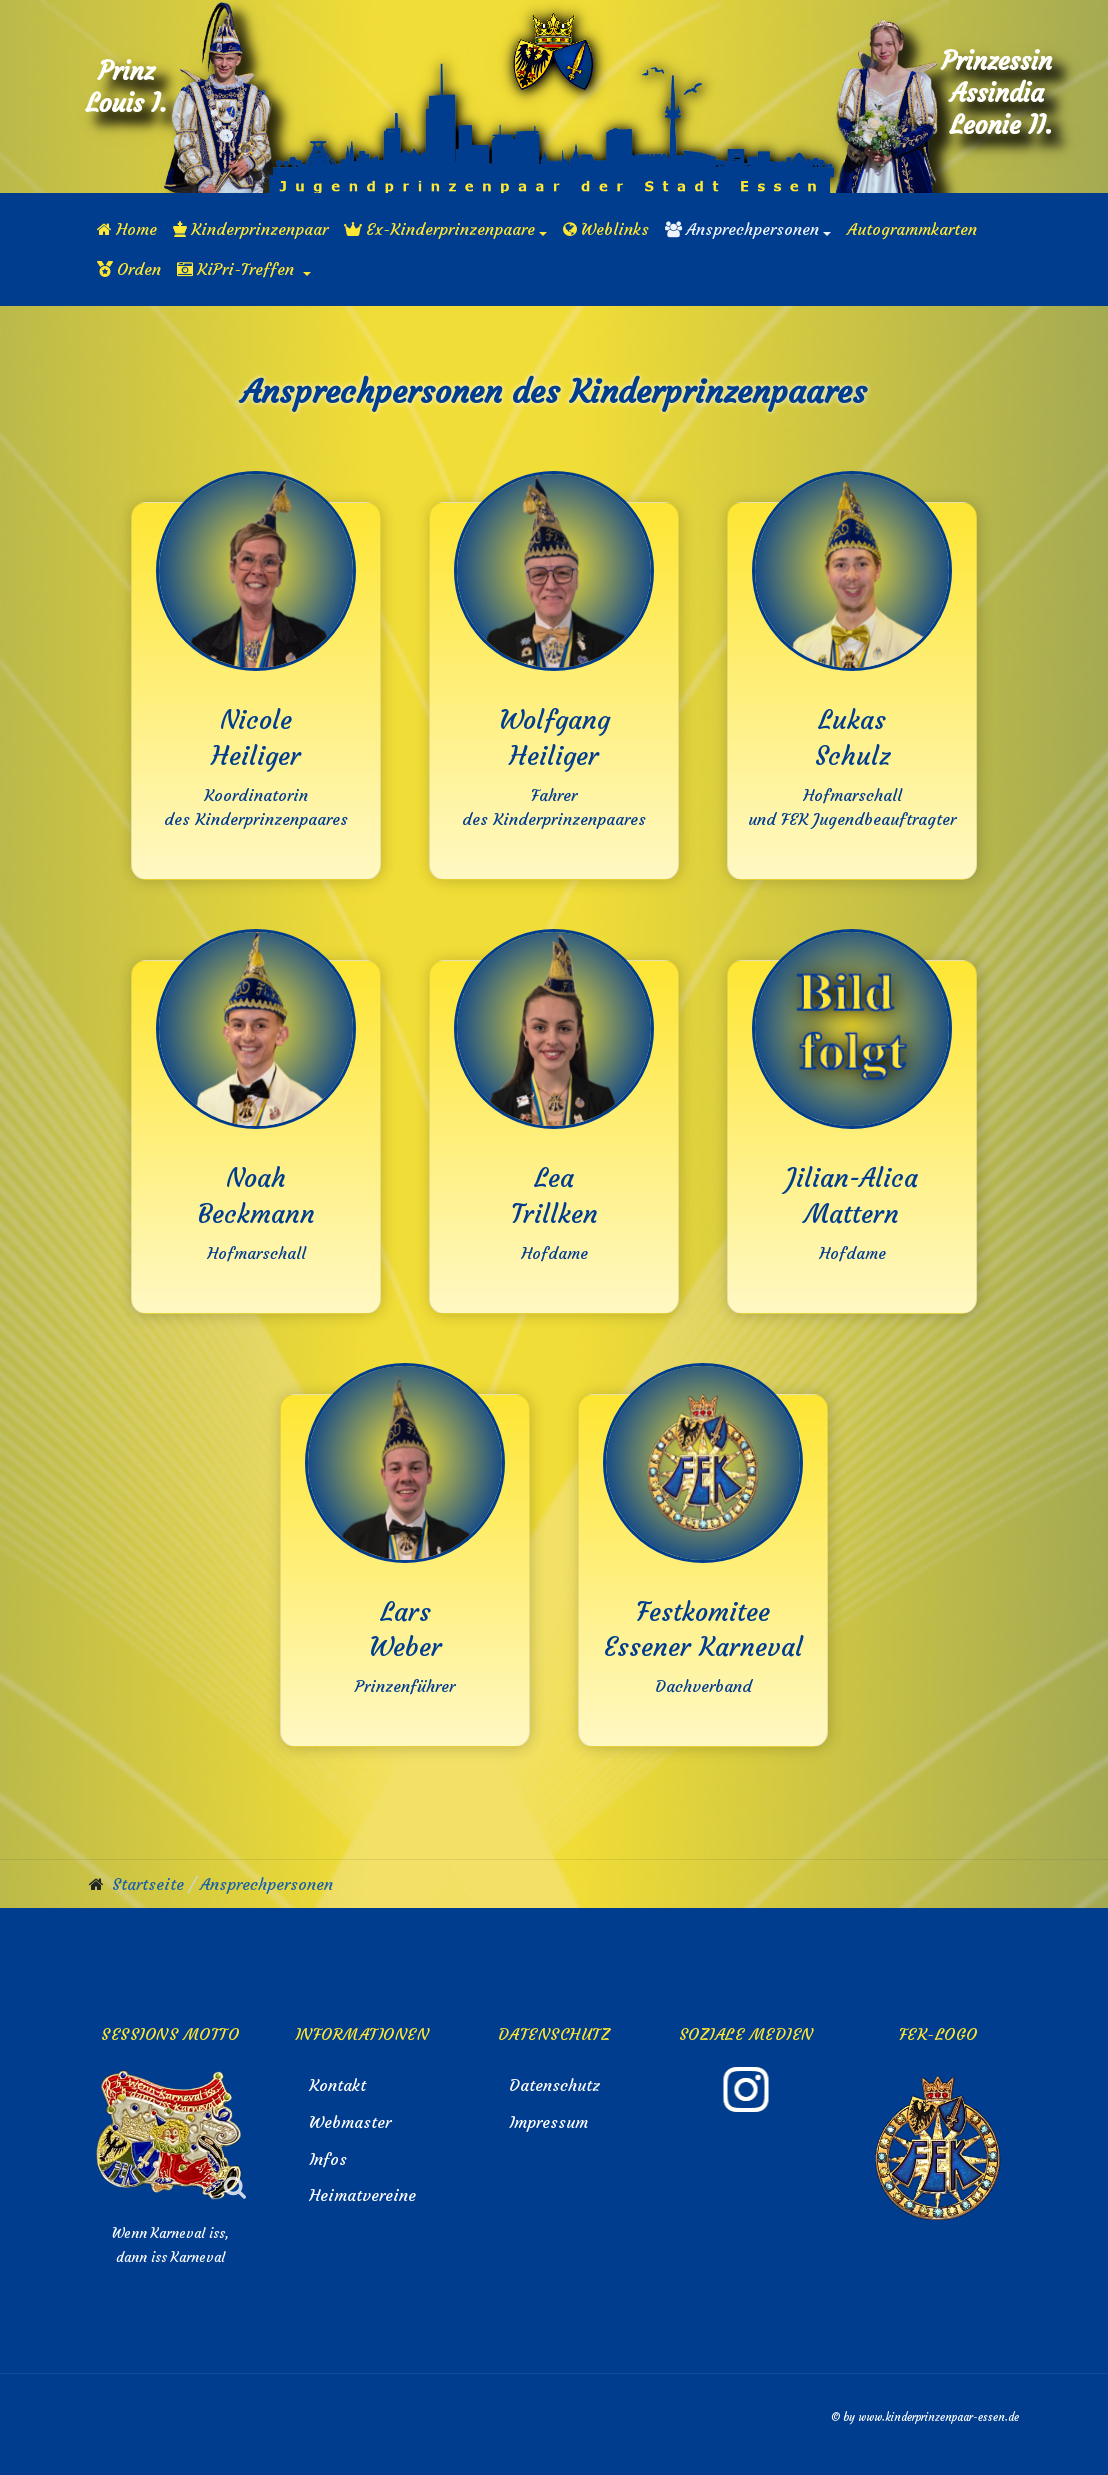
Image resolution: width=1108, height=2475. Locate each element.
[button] (445, 229)
